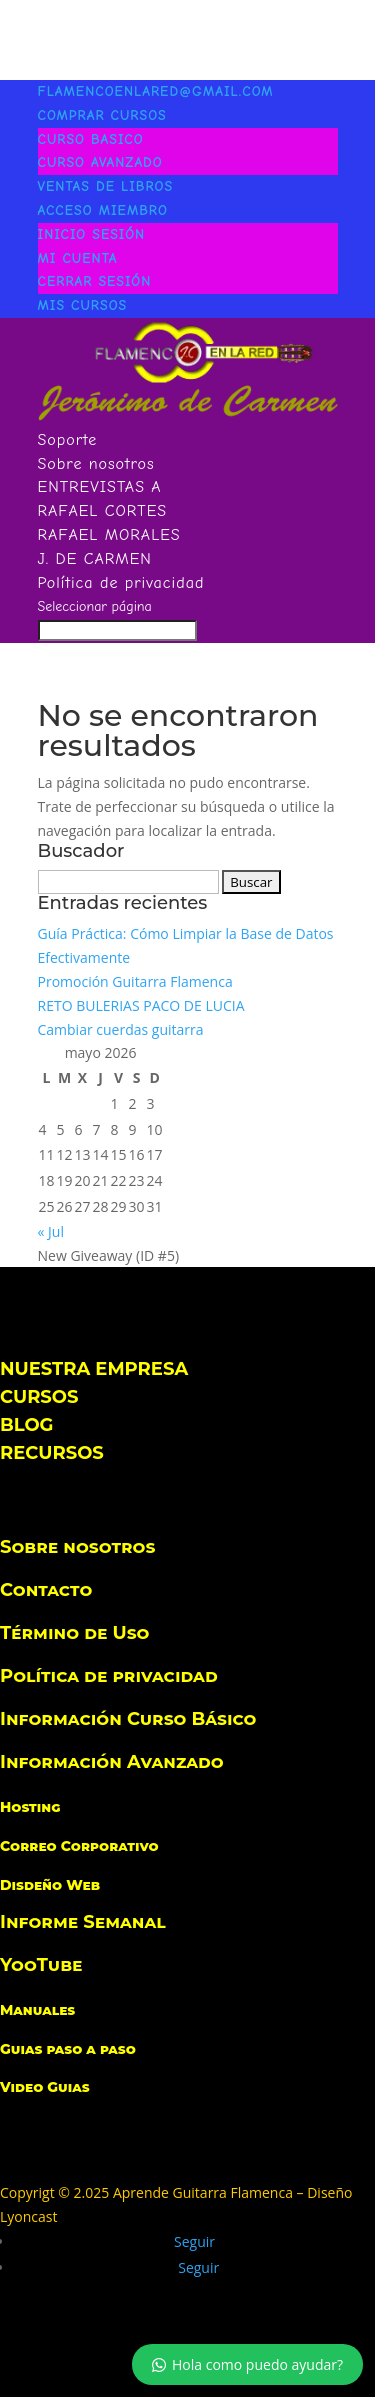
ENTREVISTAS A (100, 487)
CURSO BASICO (91, 139)
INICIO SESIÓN (92, 234)
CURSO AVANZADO (100, 162)
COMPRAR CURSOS (102, 115)
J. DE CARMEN (95, 559)
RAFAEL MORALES (109, 535)
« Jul (51, 1231)
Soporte (68, 440)
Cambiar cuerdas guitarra (121, 1029)
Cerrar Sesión (95, 281)
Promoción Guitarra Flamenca (135, 981)
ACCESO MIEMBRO (103, 210)
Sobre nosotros (96, 464)
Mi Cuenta (78, 258)
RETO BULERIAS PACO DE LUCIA (141, 1005)
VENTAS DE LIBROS (106, 186)
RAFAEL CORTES (103, 511)
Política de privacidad (121, 583)
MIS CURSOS (83, 305)
